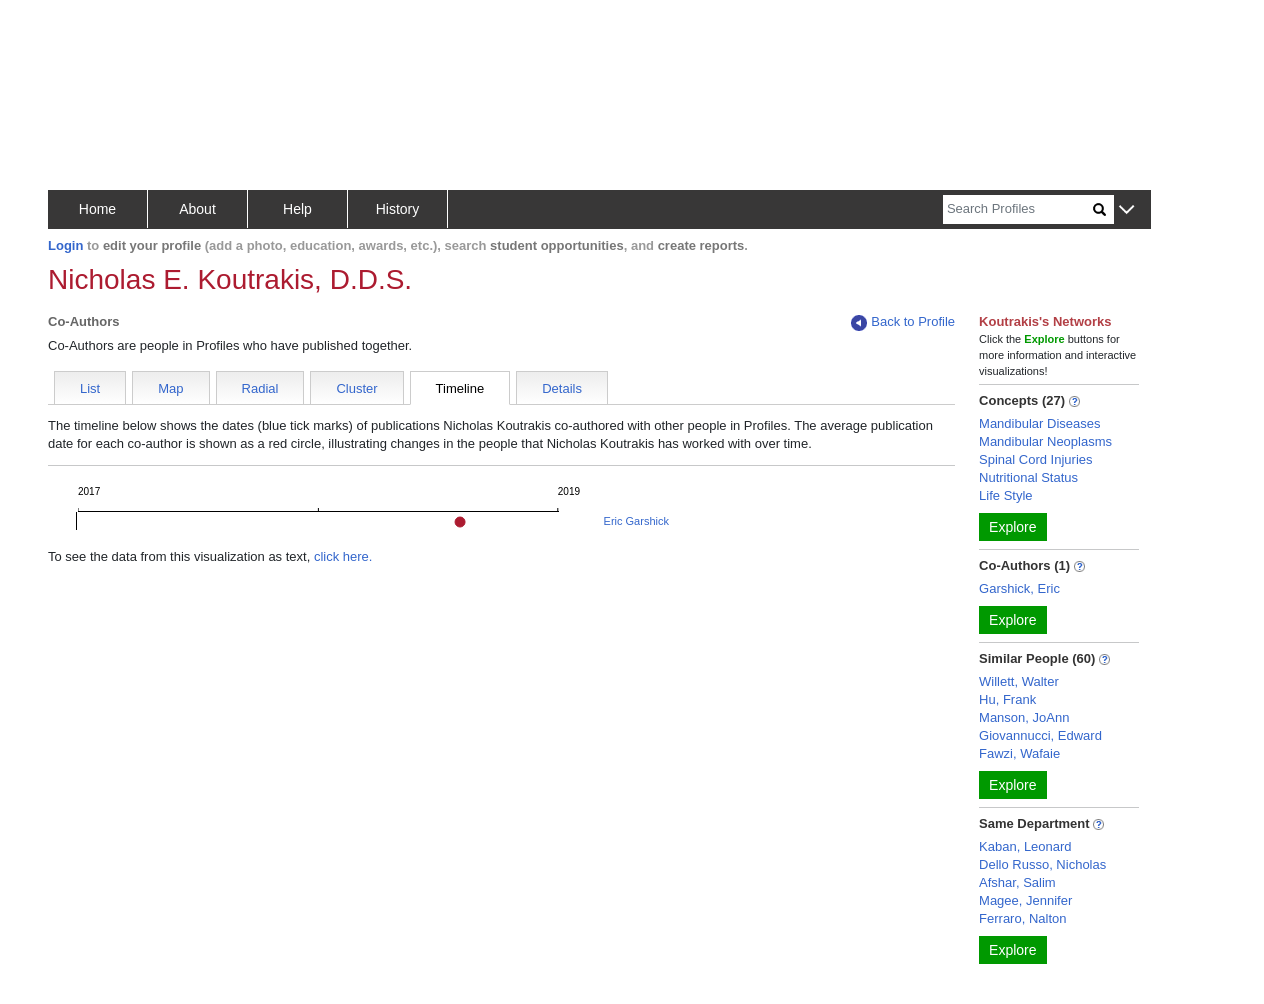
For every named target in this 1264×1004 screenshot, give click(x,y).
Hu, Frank (1007, 699)
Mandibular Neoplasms (1045, 441)
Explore (1012, 527)
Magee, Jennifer (1025, 900)
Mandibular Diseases (1039, 423)
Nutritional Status (1028, 477)
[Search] (1018, 209)
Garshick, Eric (1019, 588)
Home (97, 209)
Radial (260, 388)
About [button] (197, 209)
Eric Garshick (636, 521)
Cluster (356, 388)
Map (170, 388)
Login (65, 245)
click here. (343, 556)
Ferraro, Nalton (1022, 918)
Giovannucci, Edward (1040, 735)
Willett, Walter (1019, 681)
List (90, 388)
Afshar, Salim (1017, 882)
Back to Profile (903, 322)
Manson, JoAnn (1024, 717)
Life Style (1005, 495)
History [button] (398, 209)
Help (297, 209)
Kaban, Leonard (1025, 846)
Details (562, 388)
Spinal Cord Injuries (1035, 459)
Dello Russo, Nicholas (1042, 864)
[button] (1126, 210)
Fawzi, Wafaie (1019, 753)
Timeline (460, 388)
